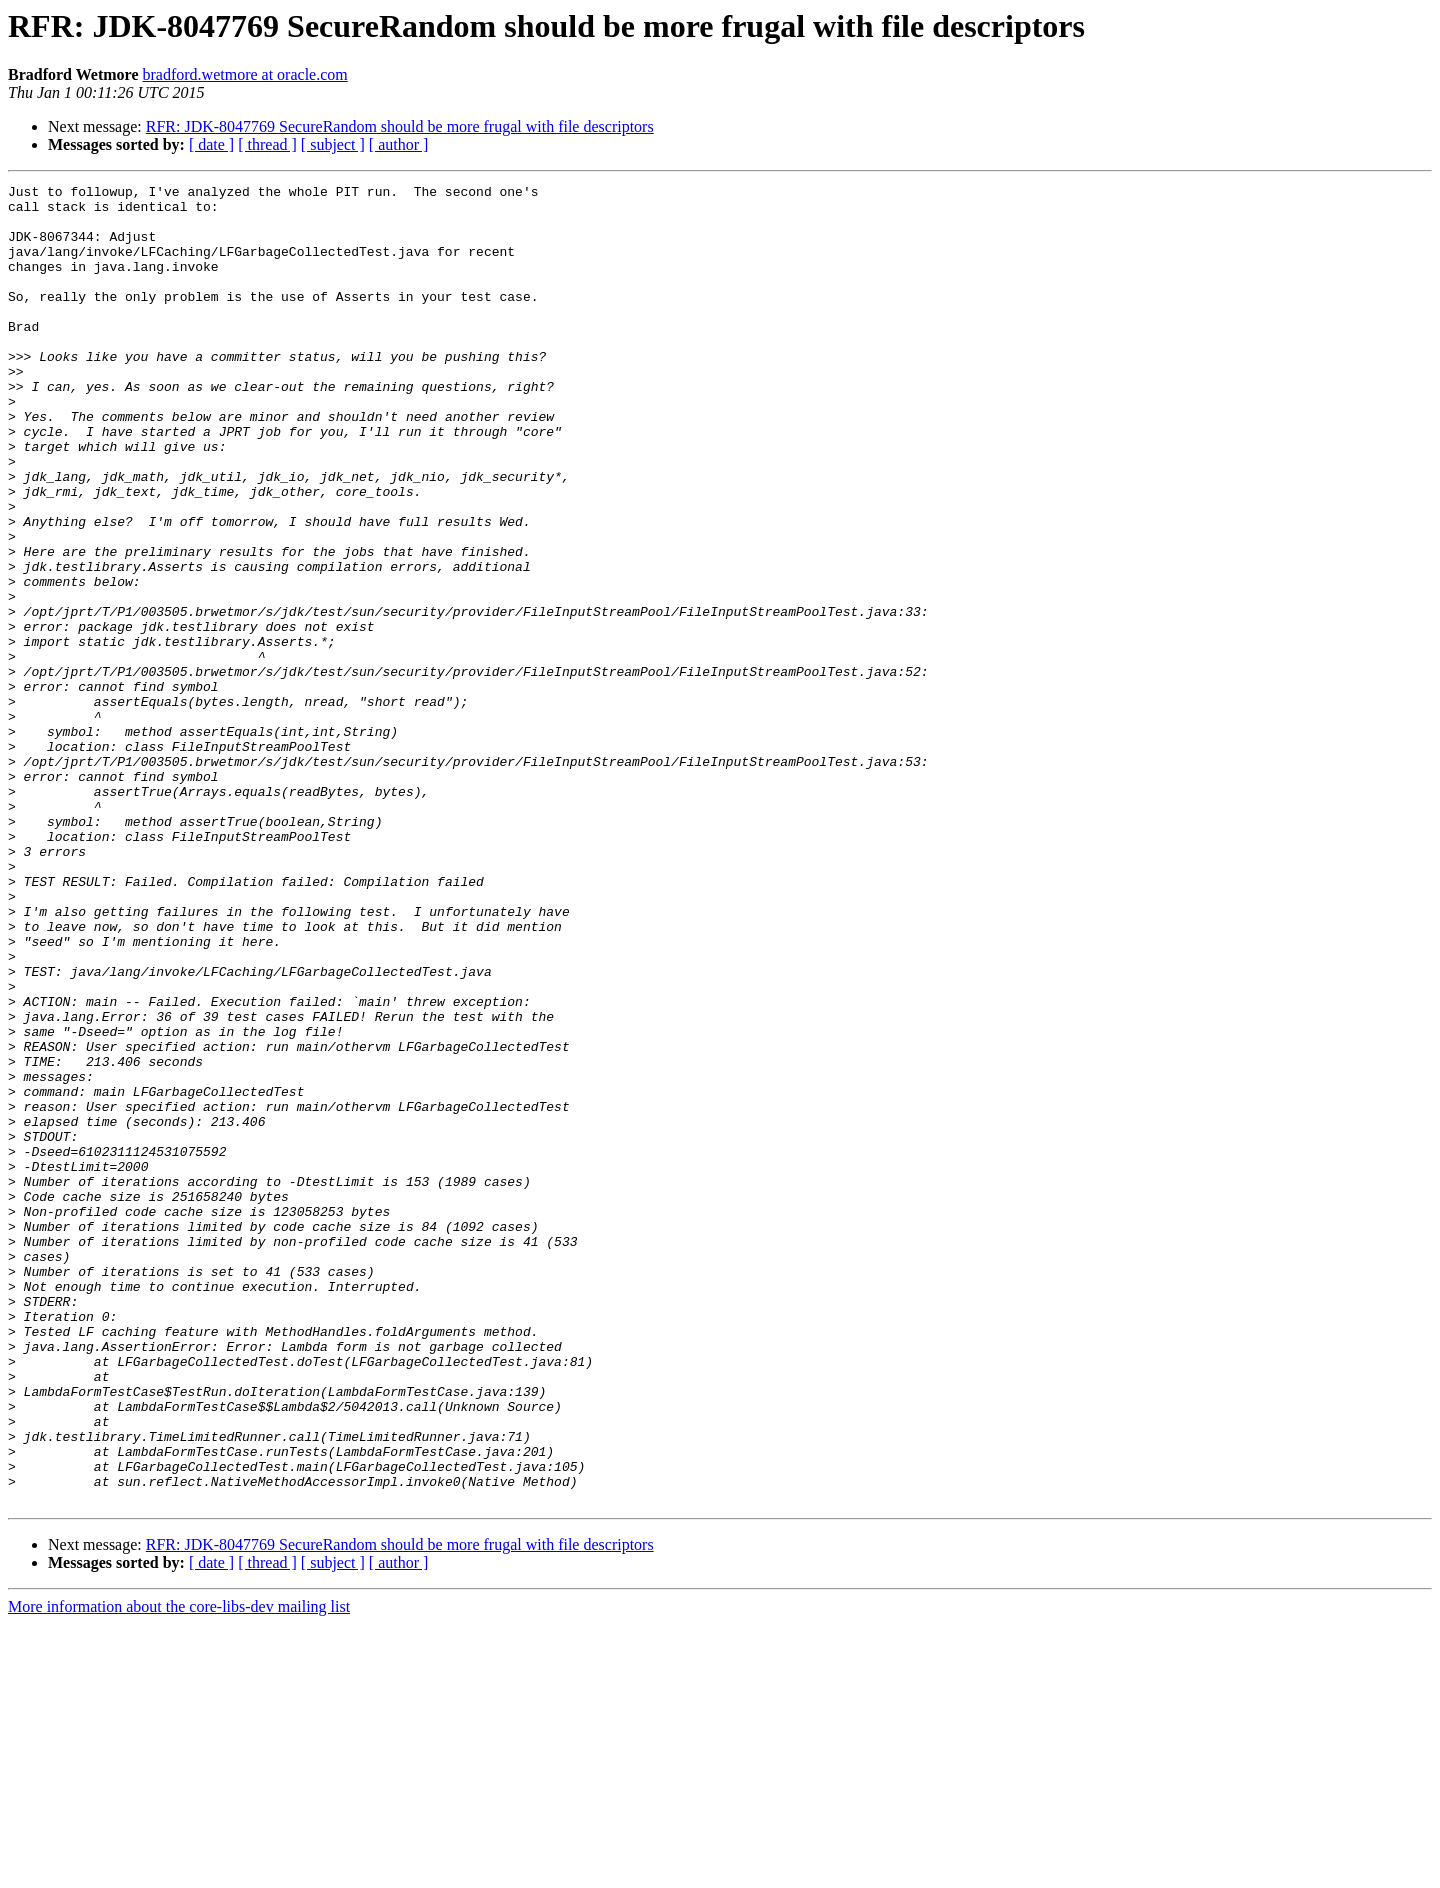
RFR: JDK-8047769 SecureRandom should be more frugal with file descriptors (400, 126)
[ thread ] (267, 144)
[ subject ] (333, 144)
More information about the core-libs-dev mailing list (179, 1870)
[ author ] (399, 144)
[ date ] (211, 144)
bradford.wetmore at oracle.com (245, 74)
